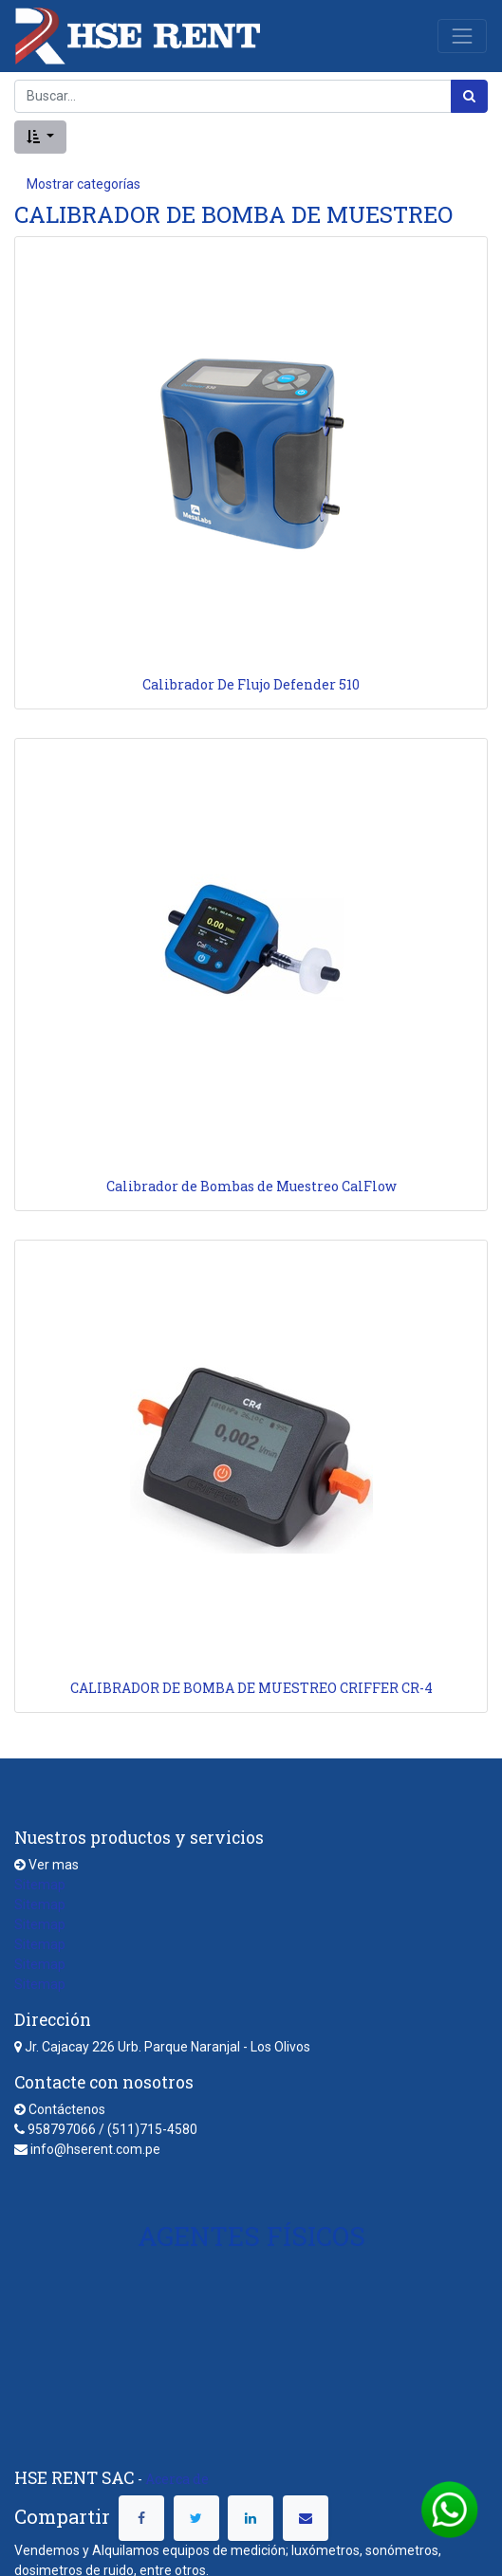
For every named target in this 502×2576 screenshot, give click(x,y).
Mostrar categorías (83, 184)
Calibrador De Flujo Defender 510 (251, 684)
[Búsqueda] (469, 96)
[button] (40, 137)
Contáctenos (66, 2109)
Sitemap (39, 1884)
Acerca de (177, 2479)
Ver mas (53, 1864)
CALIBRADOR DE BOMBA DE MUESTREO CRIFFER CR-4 (251, 1688)
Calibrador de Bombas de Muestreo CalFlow (251, 1186)
